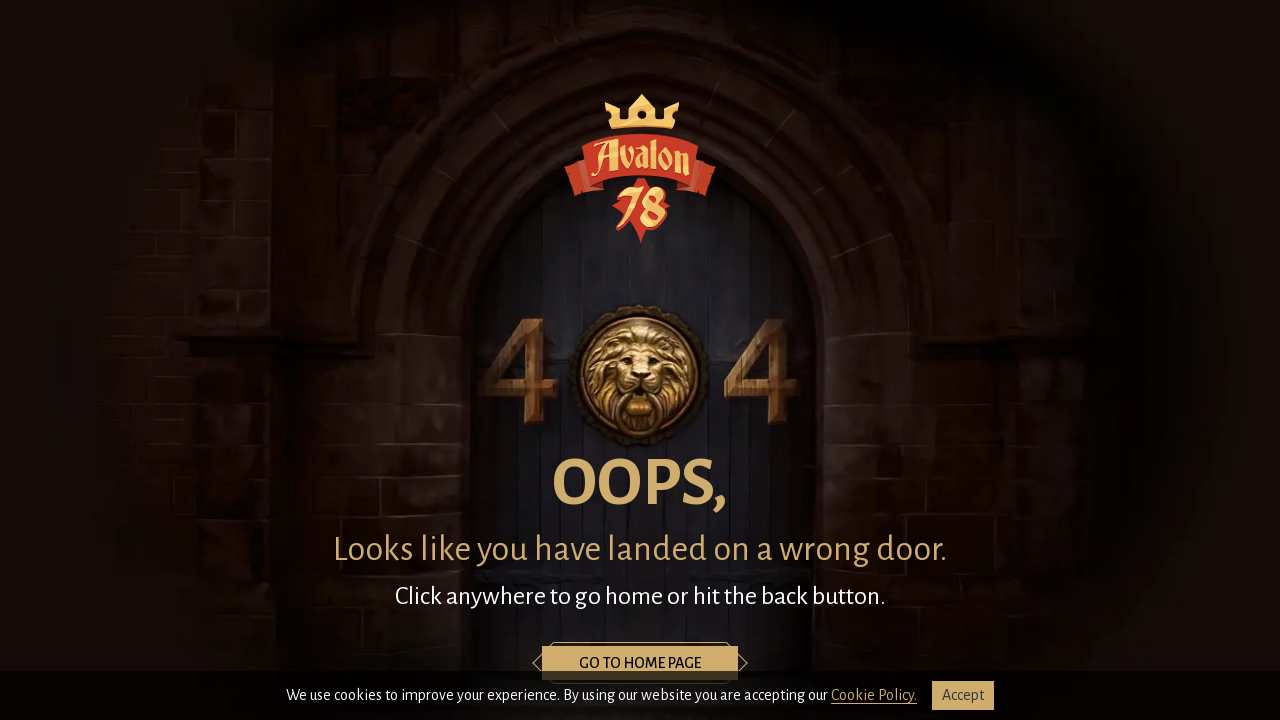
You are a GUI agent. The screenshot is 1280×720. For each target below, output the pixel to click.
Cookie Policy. (874, 695)
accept (963, 695)
